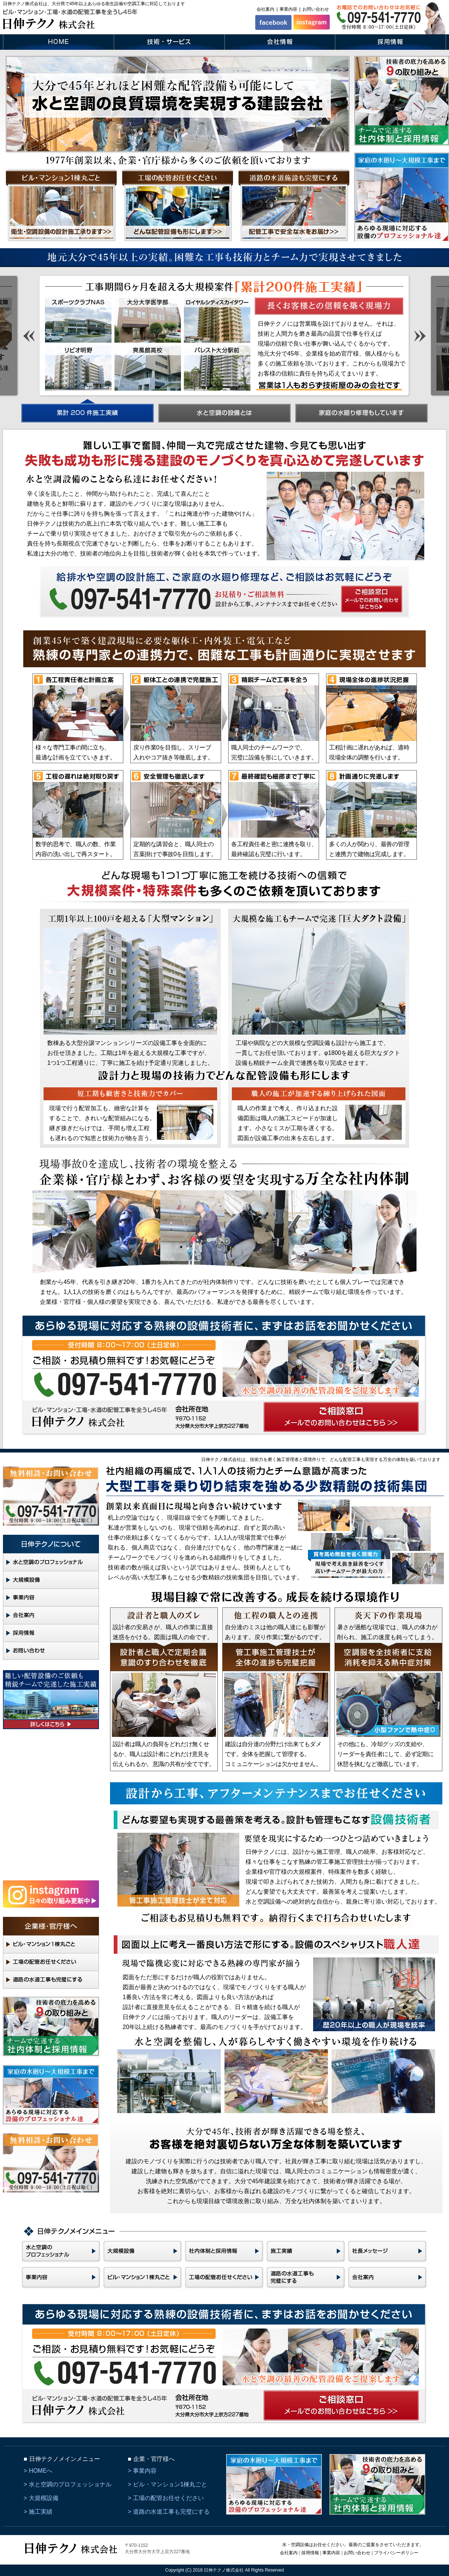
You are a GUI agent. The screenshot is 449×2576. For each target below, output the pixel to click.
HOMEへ (40, 2471)
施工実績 (40, 2512)
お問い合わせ (315, 9)
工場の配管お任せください (168, 2498)
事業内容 (288, 9)
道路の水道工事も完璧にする (171, 2512)
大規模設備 (43, 2498)
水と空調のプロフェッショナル (70, 2484)
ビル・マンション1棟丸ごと (170, 2484)
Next (420, 336)
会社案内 (265, 9)
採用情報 (310, 2552)
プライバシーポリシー (396, 2552)
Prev (29, 336)
